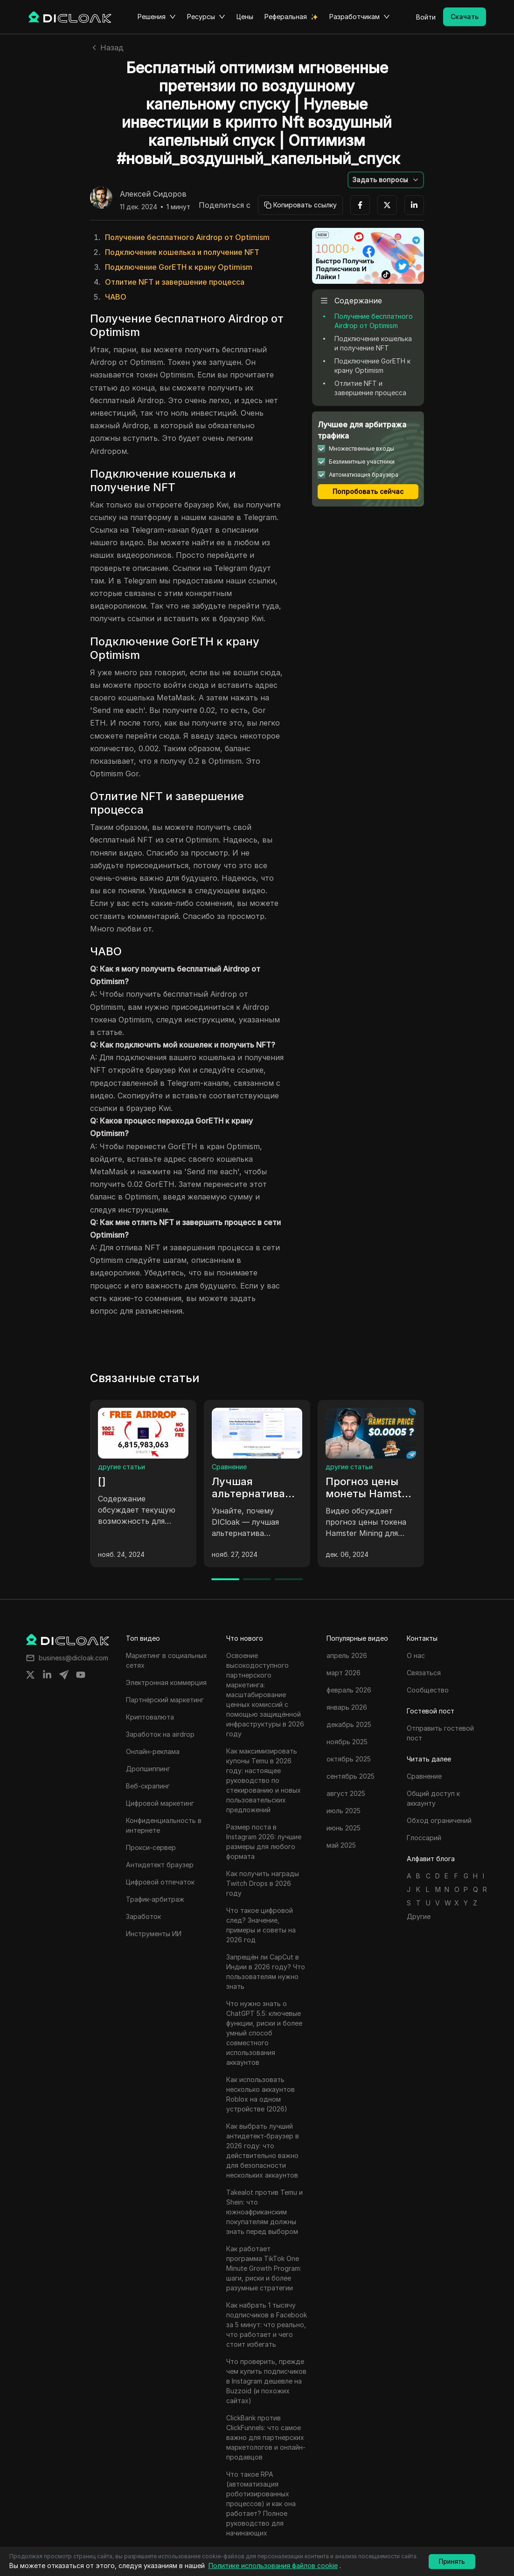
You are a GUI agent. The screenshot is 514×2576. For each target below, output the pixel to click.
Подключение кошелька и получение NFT (182, 252)
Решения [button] (157, 16)
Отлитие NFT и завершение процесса (174, 282)
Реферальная (285, 17)
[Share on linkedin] (47, 1674)
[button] (385, 179)
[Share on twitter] (30, 1674)
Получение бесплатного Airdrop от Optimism (187, 237)
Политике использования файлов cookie (273, 2565)
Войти (426, 17)
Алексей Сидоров (153, 194)
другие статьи (121, 1467)
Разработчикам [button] (359, 16)
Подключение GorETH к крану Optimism (178, 267)
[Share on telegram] (64, 1674)
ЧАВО (115, 296)
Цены (244, 17)
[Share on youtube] (80, 1674)
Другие (419, 1916)
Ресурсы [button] (206, 16)
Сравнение (229, 1467)
